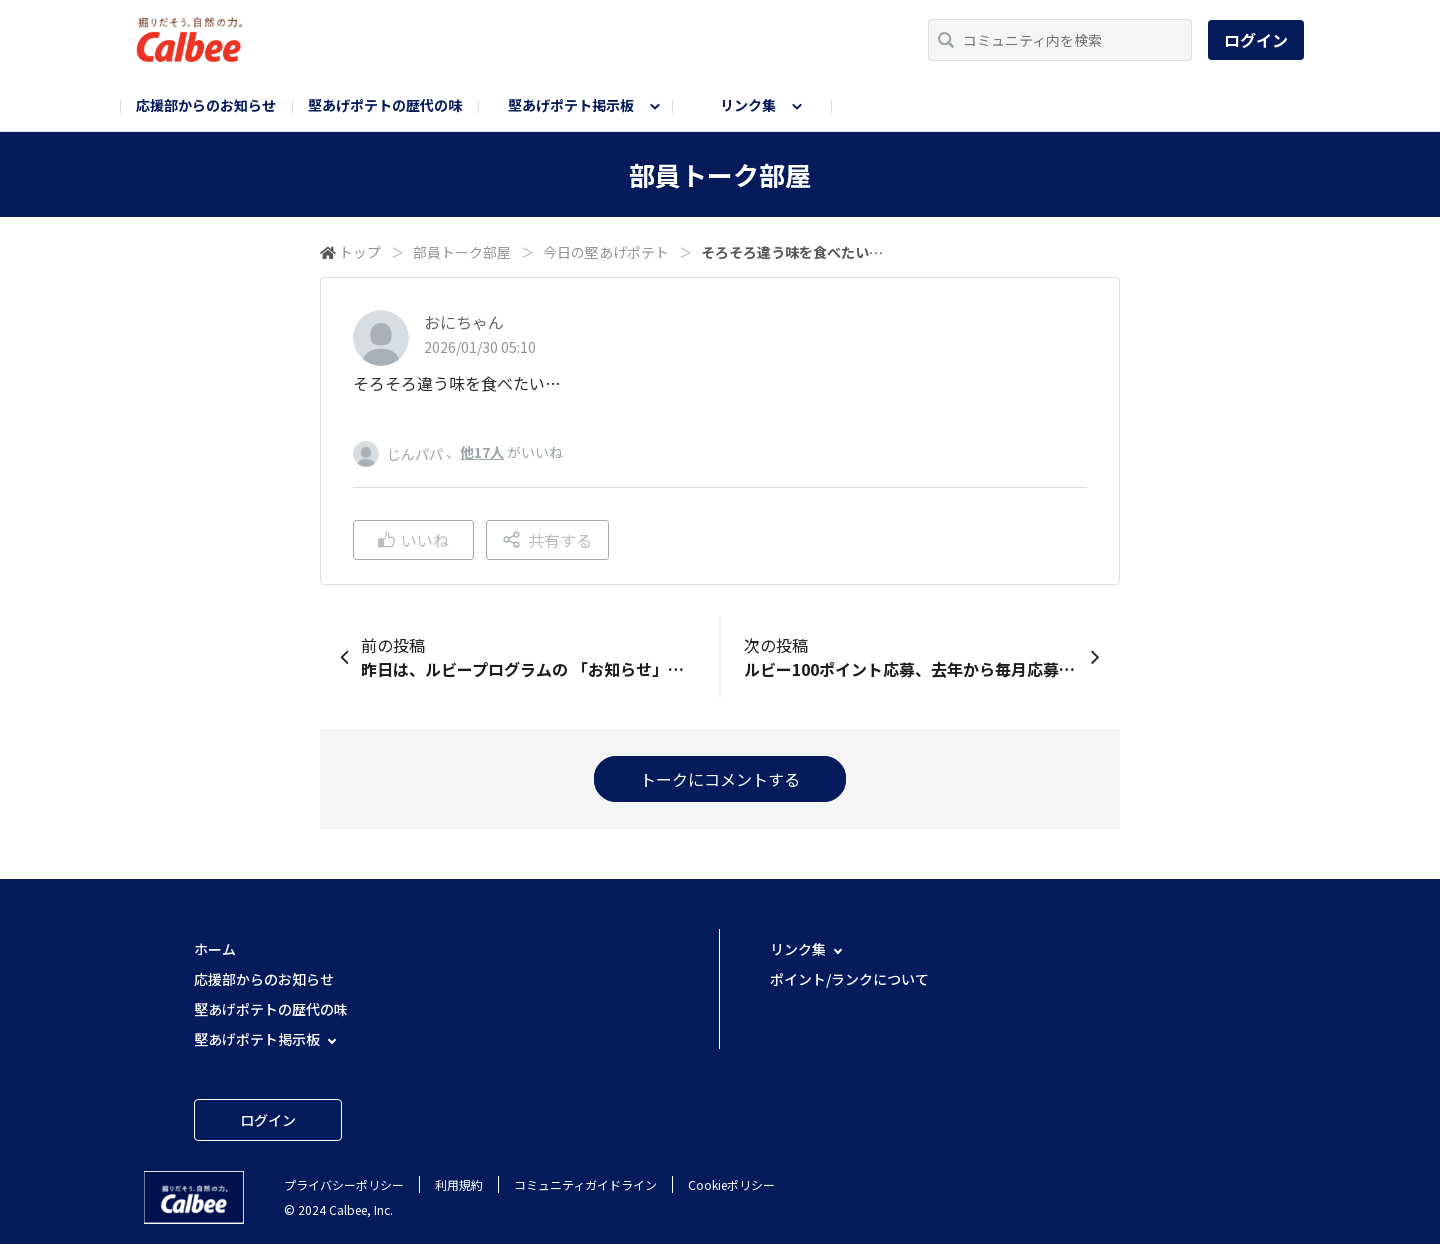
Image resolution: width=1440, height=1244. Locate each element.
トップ (360, 252)
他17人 (482, 452)
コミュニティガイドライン (585, 1184)
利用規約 (459, 1184)
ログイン (1256, 40)
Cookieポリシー (731, 1184)
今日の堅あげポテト (606, 252)
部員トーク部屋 (462, 252)
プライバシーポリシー (344, 1184)
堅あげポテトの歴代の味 (385, 105)
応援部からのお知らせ (206, 105)
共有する (547, 540)
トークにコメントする (720, 779)
